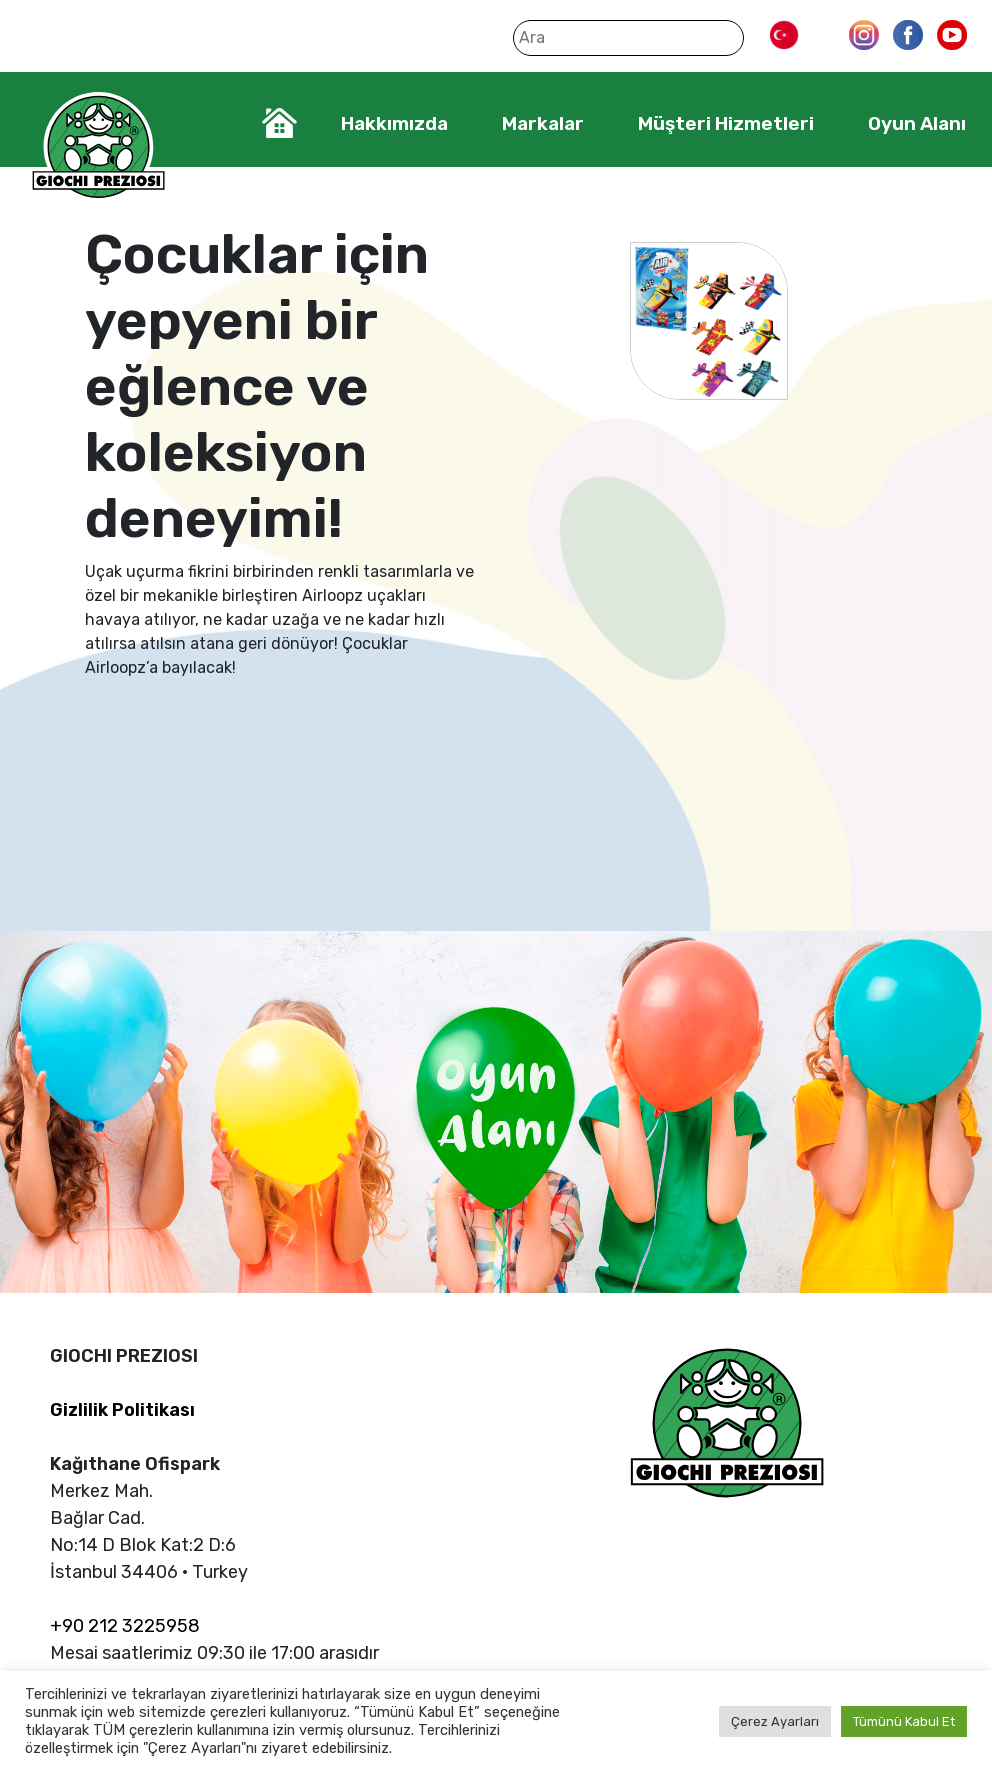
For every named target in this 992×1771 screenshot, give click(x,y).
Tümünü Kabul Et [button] (904, 1721)
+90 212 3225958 (125, 1626)
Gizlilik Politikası (122, 1410)
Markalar (543, 123)
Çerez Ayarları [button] (775, 1721)
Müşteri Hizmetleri (726, 123)
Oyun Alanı (917, 123)
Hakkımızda (394, 123)
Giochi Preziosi (98, 147)
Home (279, 123)
